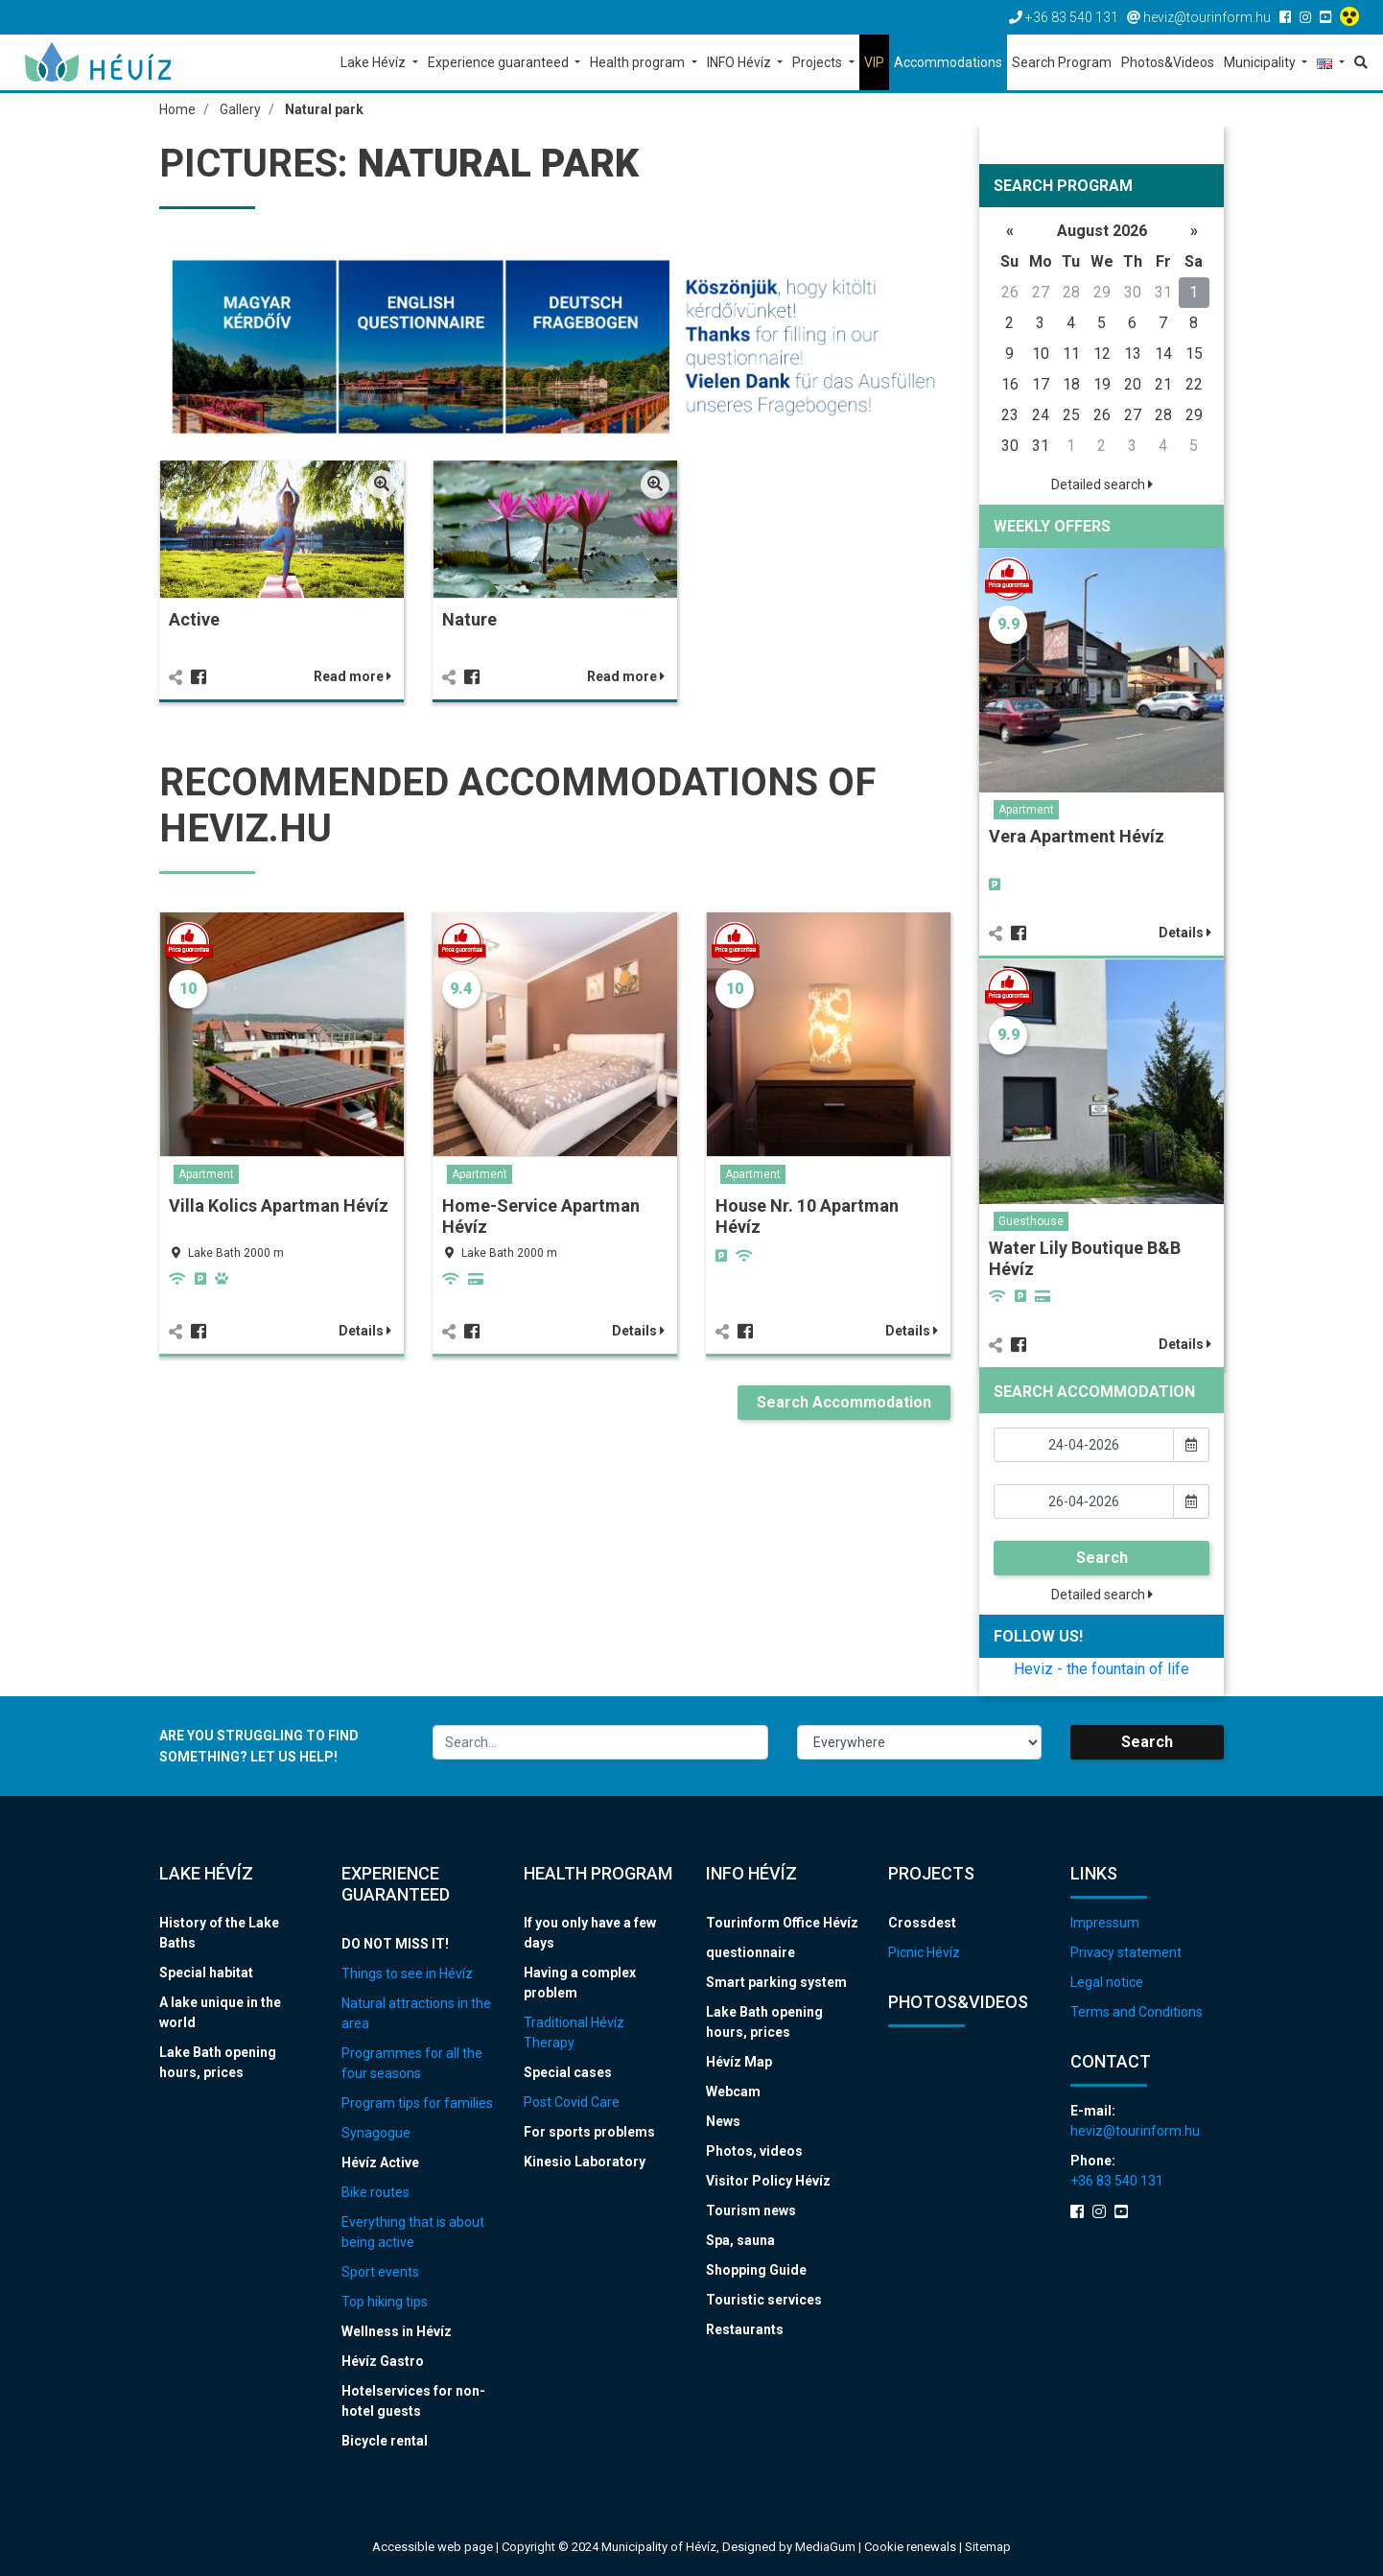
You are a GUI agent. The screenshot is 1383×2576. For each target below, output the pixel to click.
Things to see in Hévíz (407, 1973)
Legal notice (1106, 1982)
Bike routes (375, 2192)
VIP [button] (874, 62)
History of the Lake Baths (219, 1932)
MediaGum (825, 2547)
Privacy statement (1126, 1952)
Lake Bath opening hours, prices (217, 2062)
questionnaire (750, 1952)
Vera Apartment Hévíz (1076, 836)
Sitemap (988, 2547)
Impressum (1104, 1922)
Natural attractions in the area (416, 2013)
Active (194, 619)
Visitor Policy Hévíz (768, 2180)
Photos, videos (754, 2151)
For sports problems (589, 2131)
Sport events (380, 2272)
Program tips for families (417, 2103)
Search (1102, 1557)
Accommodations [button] (948, 62)
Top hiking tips (384, 2301)
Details (365, 1330)
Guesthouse (1031, 1221)
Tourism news (751, 2210)
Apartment (206, 1174)
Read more (352, 676)
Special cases (568, 2072)
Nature (469, 619)
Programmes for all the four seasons (411, 2063)
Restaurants (745, 2329)
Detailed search (1102, 484)
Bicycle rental (384, 2440)
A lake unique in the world (220, 2012)
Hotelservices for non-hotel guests (413, 2401)
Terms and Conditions (1136, 2012)
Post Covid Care (572, 2102)
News (723, 2121)
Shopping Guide (756, 2270)
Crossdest (922, 1922)
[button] (1330, 64)
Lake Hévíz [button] (374, 62)
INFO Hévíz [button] (740, 62)
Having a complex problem (580, 1982)
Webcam (733, 2091)
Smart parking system (776, 1982)
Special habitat (206, 1972)
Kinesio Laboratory (584, 2161)
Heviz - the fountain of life (1101, 1669)
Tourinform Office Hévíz (782, 1922)
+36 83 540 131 (1116, 2180)
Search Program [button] (1062, 62)
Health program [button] (639, 62)
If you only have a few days (590, 1932)
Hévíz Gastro (382, 2361)
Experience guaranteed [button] (500, 62)
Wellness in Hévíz (396, 2331)
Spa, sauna (740, 2240)
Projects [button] (818, 62)
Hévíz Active (380, 2162)
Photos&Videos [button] (1167, 62)
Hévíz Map (739, 2061)
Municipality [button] (1261, 62)
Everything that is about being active (412, 2232)
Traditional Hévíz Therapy (574, 2032)
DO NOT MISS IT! (395, 1943)
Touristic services (764, 2299)
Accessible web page (432, 2547)
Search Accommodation (844, 1402)
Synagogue (375, 2132)
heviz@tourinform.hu (1135, 2131)
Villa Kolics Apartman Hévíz (278, 1205)
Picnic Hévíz (924, 1952)
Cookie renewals (911, 2547)
